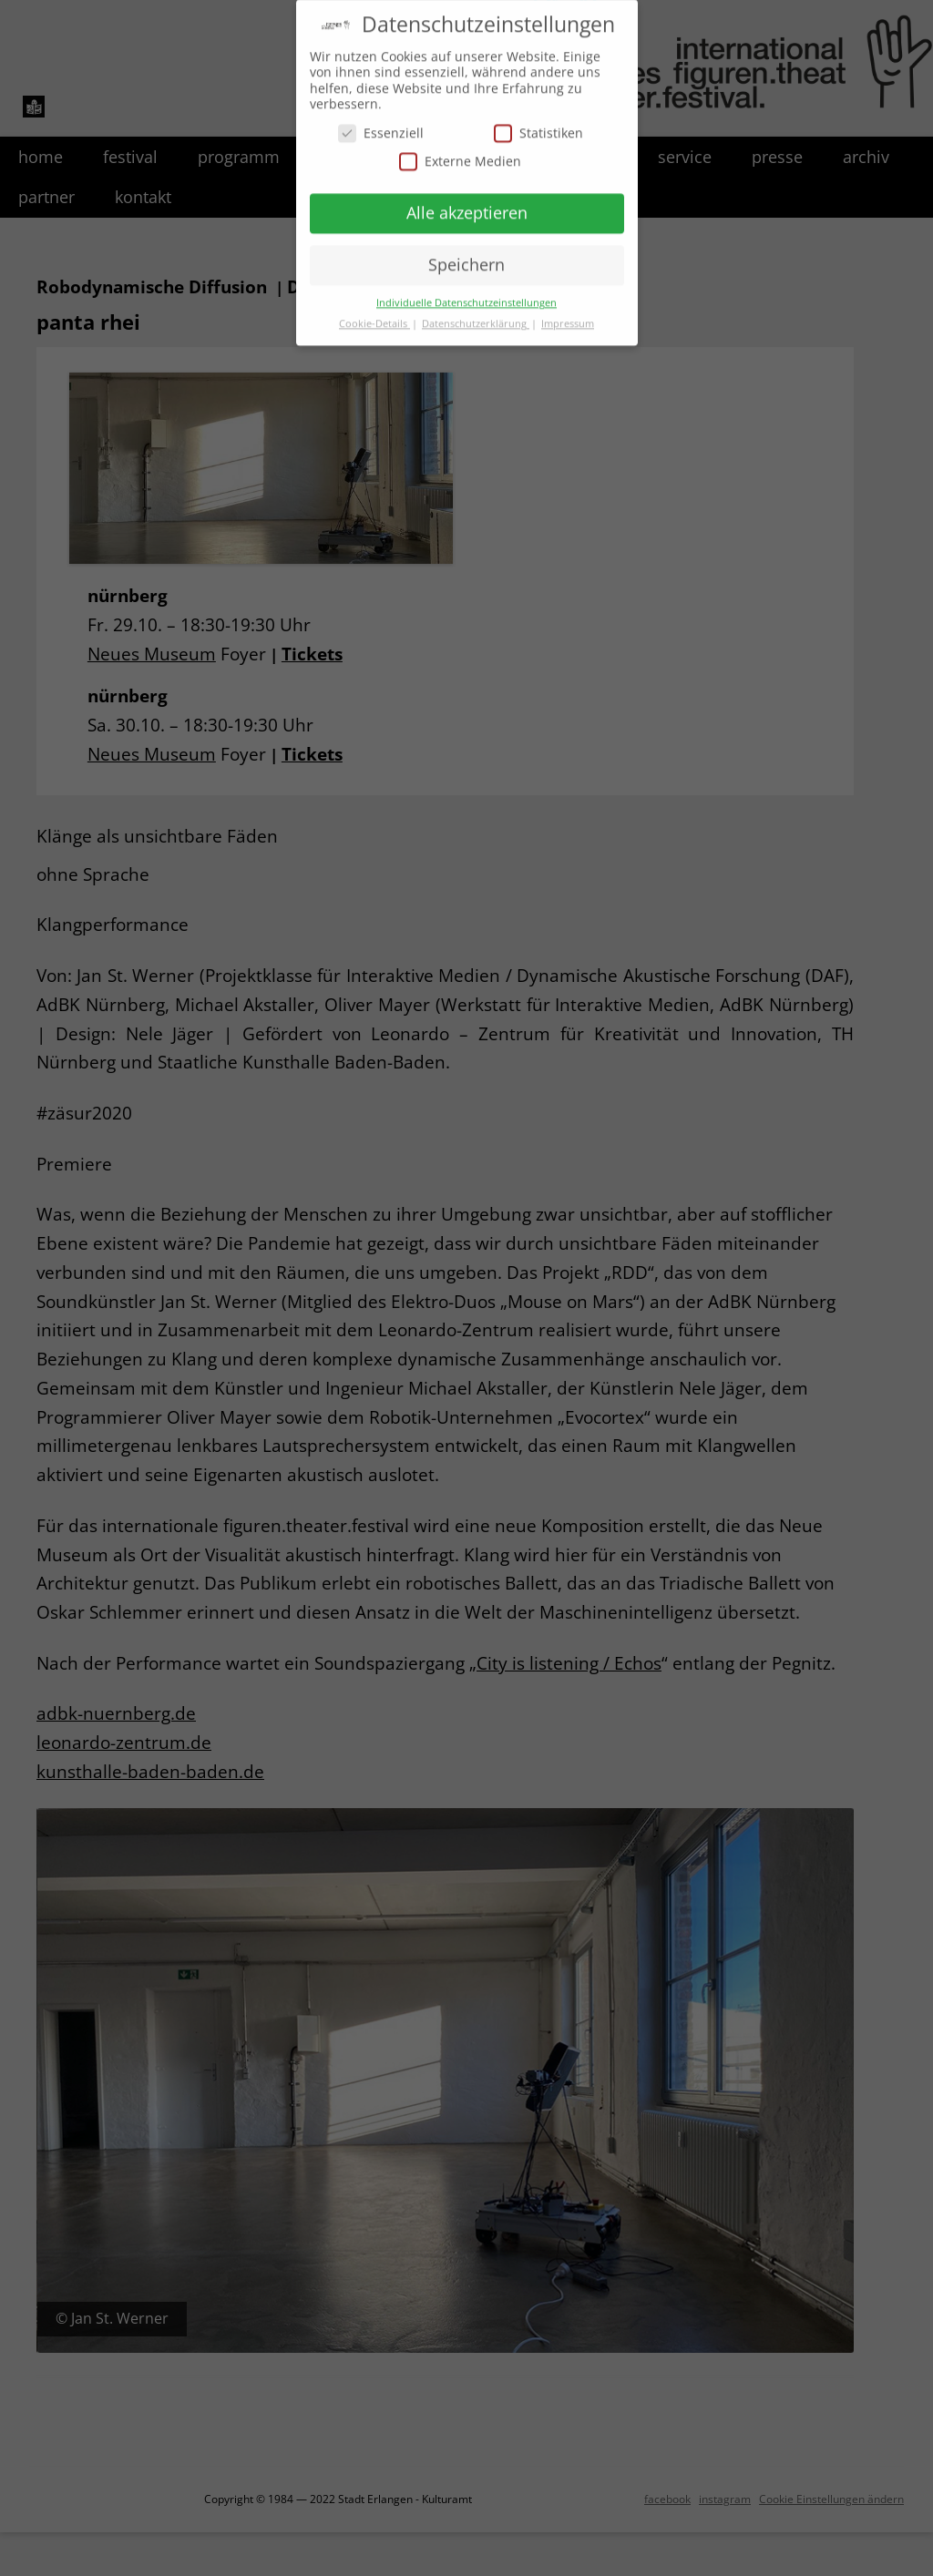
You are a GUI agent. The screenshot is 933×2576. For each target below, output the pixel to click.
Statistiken (538, 121)
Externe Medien (460, 149)
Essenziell (381, 121)
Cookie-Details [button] (374, 312)
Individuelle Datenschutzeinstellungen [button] (466, 291)
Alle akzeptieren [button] (467, 201)
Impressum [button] (567, 312)
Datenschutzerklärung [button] (475, 312)
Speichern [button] (466, 253)
